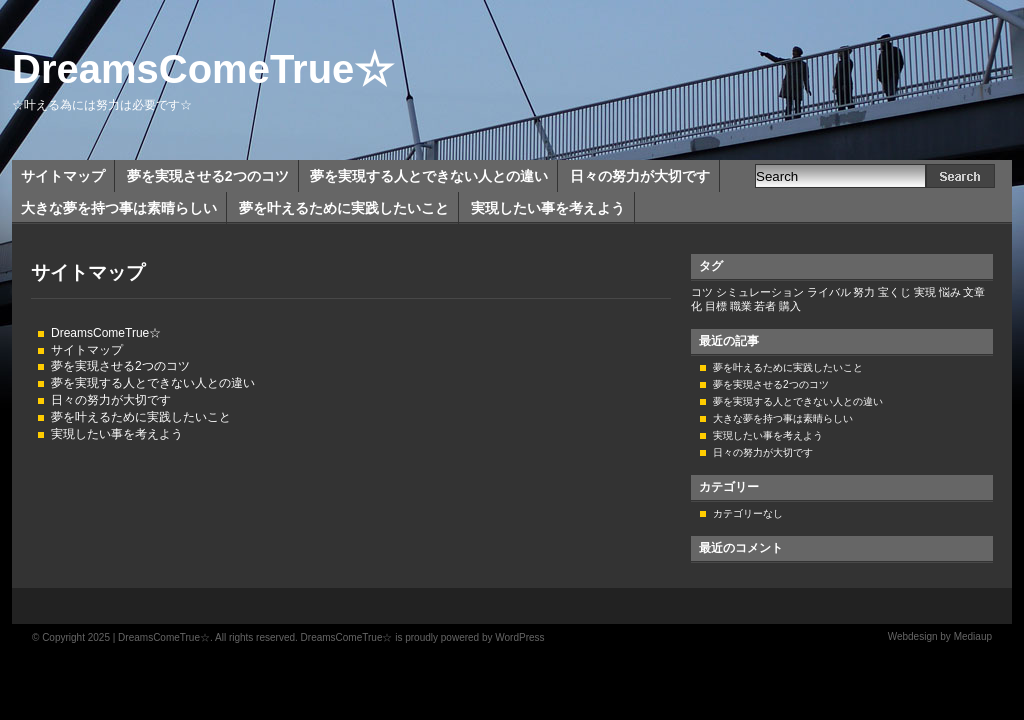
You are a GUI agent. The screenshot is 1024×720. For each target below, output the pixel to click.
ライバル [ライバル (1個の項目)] (829, 292)
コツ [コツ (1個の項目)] (702, 292)
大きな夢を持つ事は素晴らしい (119, 208)
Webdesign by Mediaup (940, 636)
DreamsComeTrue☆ (203, 69)
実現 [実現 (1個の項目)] (925, 292)
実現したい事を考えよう (548, 208)
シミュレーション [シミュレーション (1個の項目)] (760, 292)
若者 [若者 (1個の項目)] (765, 306)
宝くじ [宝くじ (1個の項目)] (894, 292)
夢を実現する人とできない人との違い (429, 176)
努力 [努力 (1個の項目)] (864, 292)
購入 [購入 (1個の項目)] (790, 306)
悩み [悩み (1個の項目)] (950, 292)
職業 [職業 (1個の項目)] (741, 306)
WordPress (519, 637)
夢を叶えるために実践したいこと (344, 208)
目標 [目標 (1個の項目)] (716, 306)
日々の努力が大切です (640, 176)
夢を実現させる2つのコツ (208, 176)
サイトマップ (63, 176)
